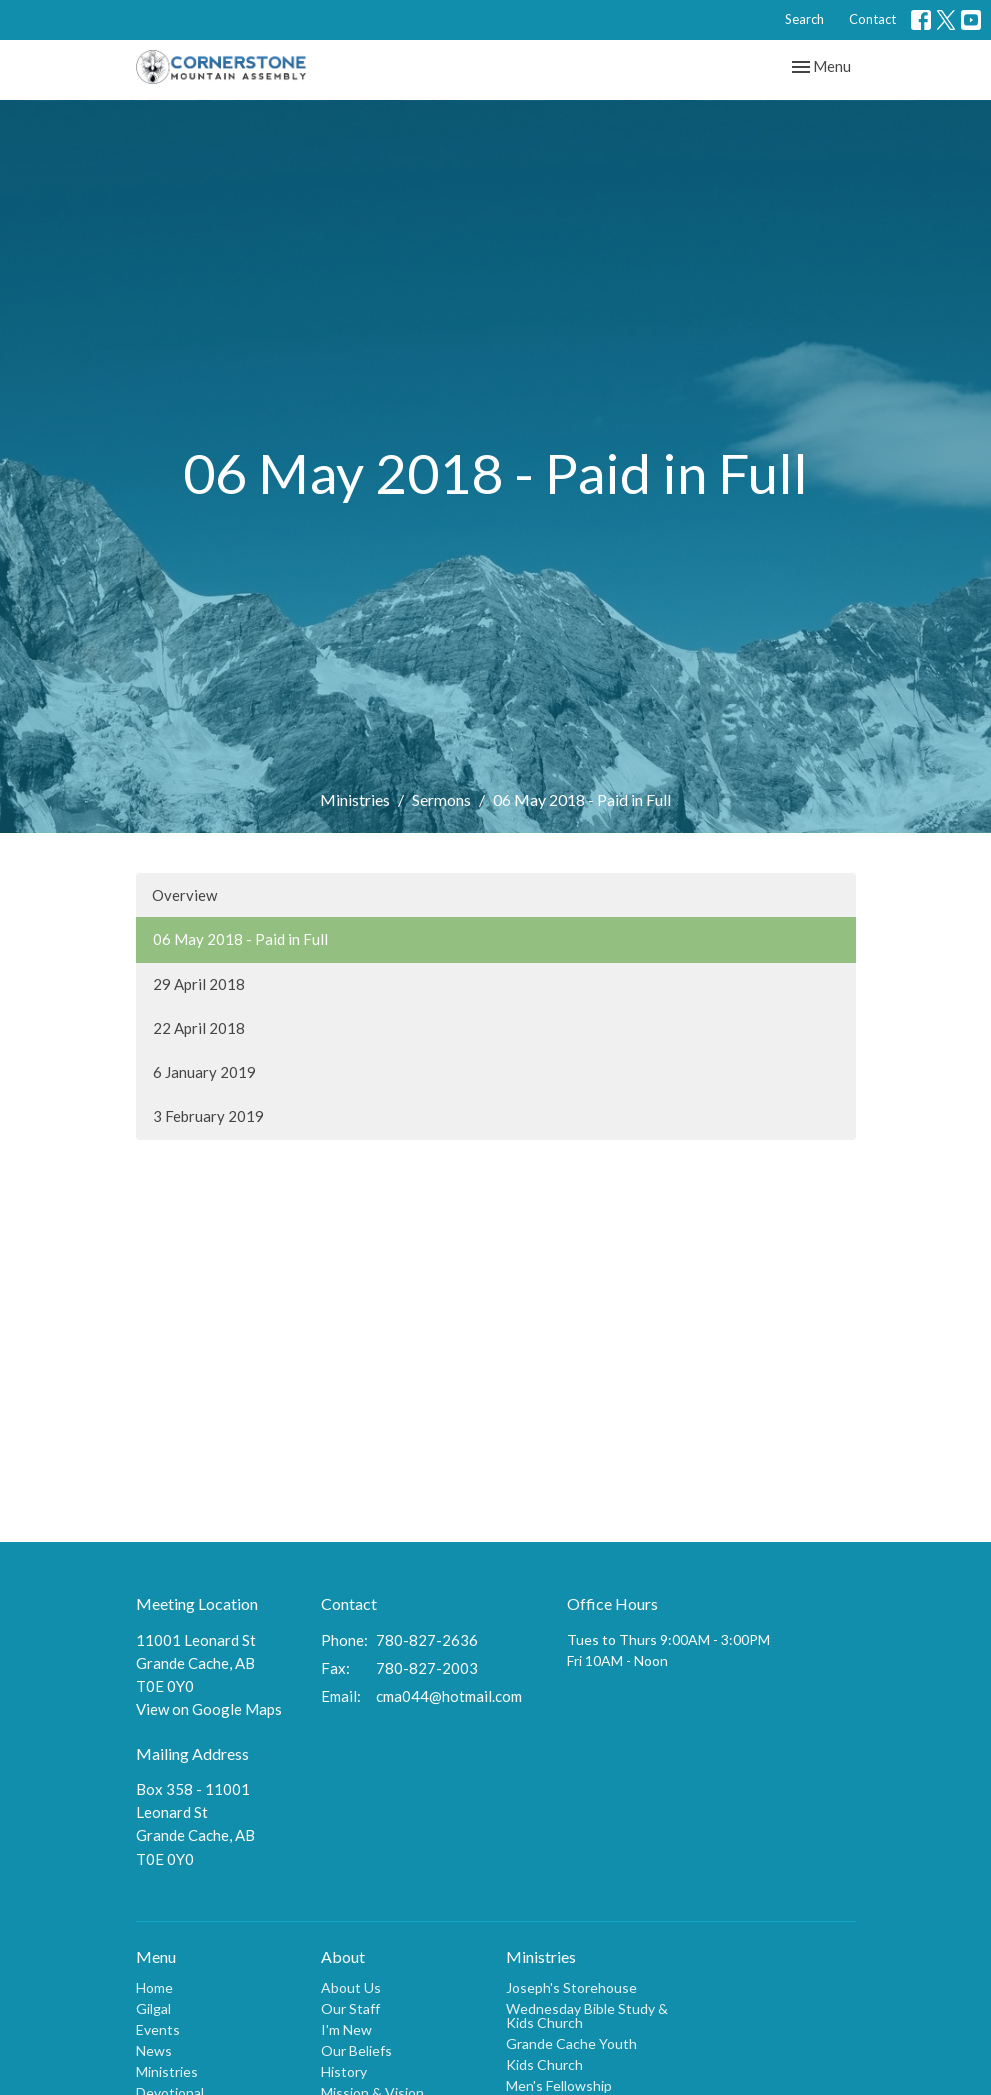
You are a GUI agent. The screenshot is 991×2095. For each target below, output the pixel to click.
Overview (184, 895)
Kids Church (544, 2064)
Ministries (355, 799)
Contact (872, 19)
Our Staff (350, 2008)
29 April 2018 (199, 984)
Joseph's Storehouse (571, 1987)
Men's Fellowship (559, 2085)
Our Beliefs (356, 2050)
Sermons (441, 799)
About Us (351, 1987)
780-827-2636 (427, 1640)
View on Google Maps (209, 1709)
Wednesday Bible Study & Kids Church (587, 2015)
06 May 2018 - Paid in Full (240, 939)
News (154, 2050)
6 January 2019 (204, 1072)
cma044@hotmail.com (449, 1696)
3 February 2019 (208, 1116)
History (344, 2071)
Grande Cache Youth (571, 2043)
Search (804, 19)
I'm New (346, 2029)
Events (158, 2029)
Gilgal (153, 2008)
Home (154, 1987)
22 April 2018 (199, 1028)
